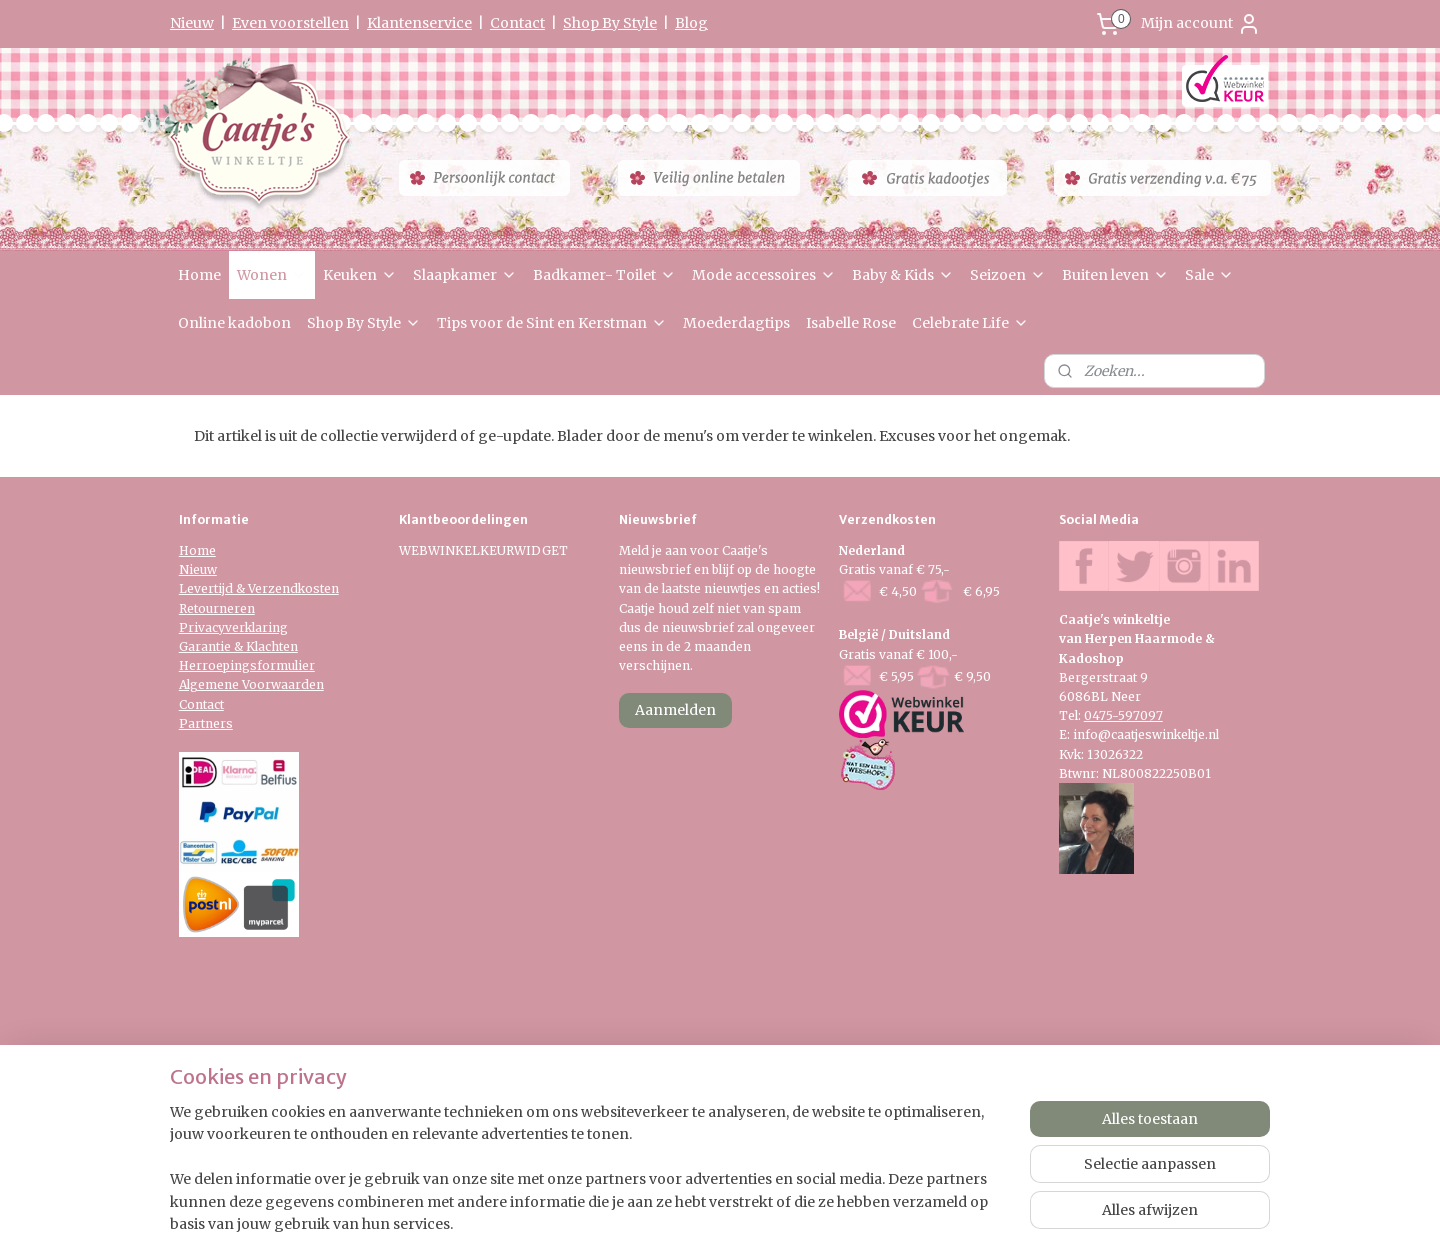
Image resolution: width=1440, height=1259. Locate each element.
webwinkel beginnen (778, 1103)
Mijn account (1201, 24)
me (206, 550)
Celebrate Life (970, 323)
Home (199, 275)
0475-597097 (1123, 715)
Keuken (360, 275)
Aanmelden (675, 710)
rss (701, 1103)
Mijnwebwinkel (957, 1103)
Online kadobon (234, 323)
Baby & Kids (903, 275)
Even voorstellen (290, 23)
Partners (206, 723)
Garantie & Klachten (238, 646)
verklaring (256, 627)
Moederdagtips (736, 323)
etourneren (221, 608)
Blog (691, 23)
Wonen (272, 275)
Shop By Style (610, 23)
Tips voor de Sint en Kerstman (552, 323)
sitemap (659, 1103)
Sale (1209, 275)
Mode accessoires (764, 275)
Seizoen (1008, 275)
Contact (517, 23)
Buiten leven (1115, 275)
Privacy (202, 627)
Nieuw (192, 23)
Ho (188, 550)
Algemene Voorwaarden (251, 684)
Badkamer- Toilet (604, 275)
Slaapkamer (465, 275)
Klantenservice (419, 23)
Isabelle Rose (851, 323)
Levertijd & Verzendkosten (259, 588)
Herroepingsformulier (247, 665)
